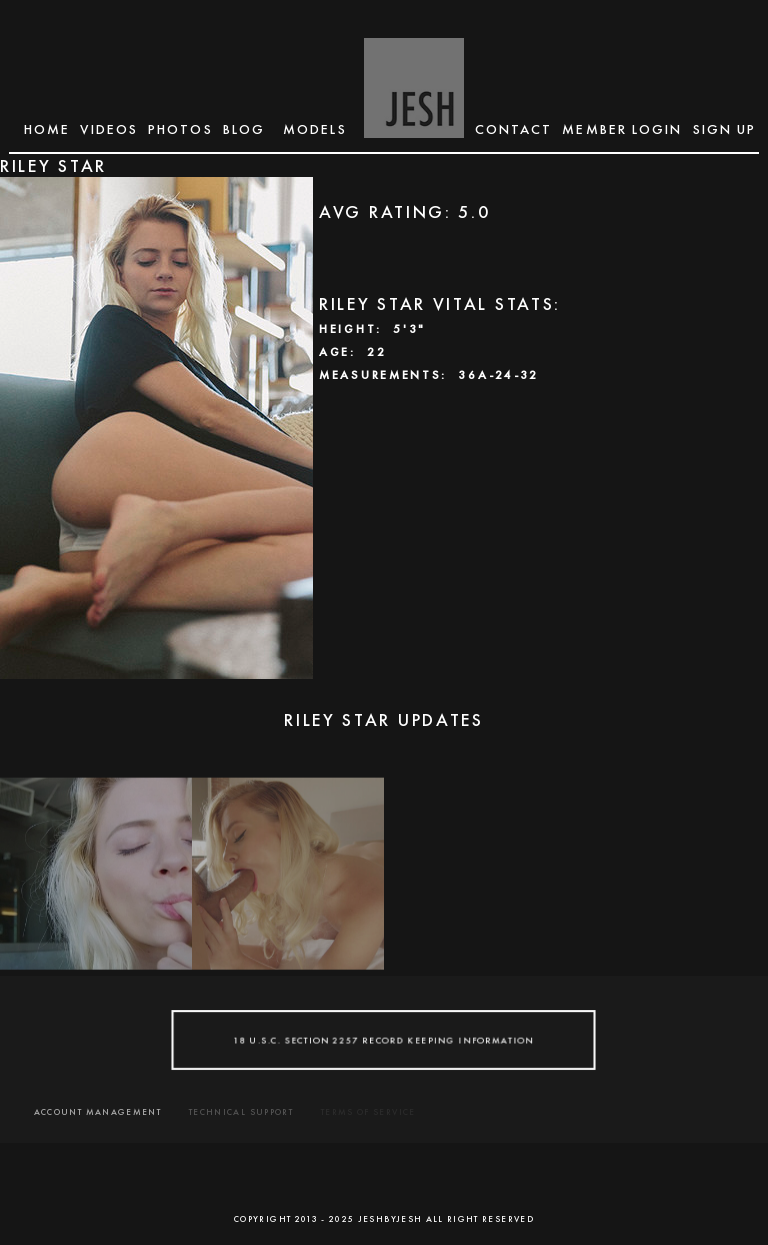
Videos (109, 129)
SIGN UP (725, 129)
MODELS (315, 129)
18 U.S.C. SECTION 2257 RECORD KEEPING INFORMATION (384, 1040)
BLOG (244, 129)
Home (47, 129)
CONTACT (514, 129)
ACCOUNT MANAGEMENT (97, 1112)
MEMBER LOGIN (622, 129)
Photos (180, 129)
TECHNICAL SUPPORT (241, 1112)
